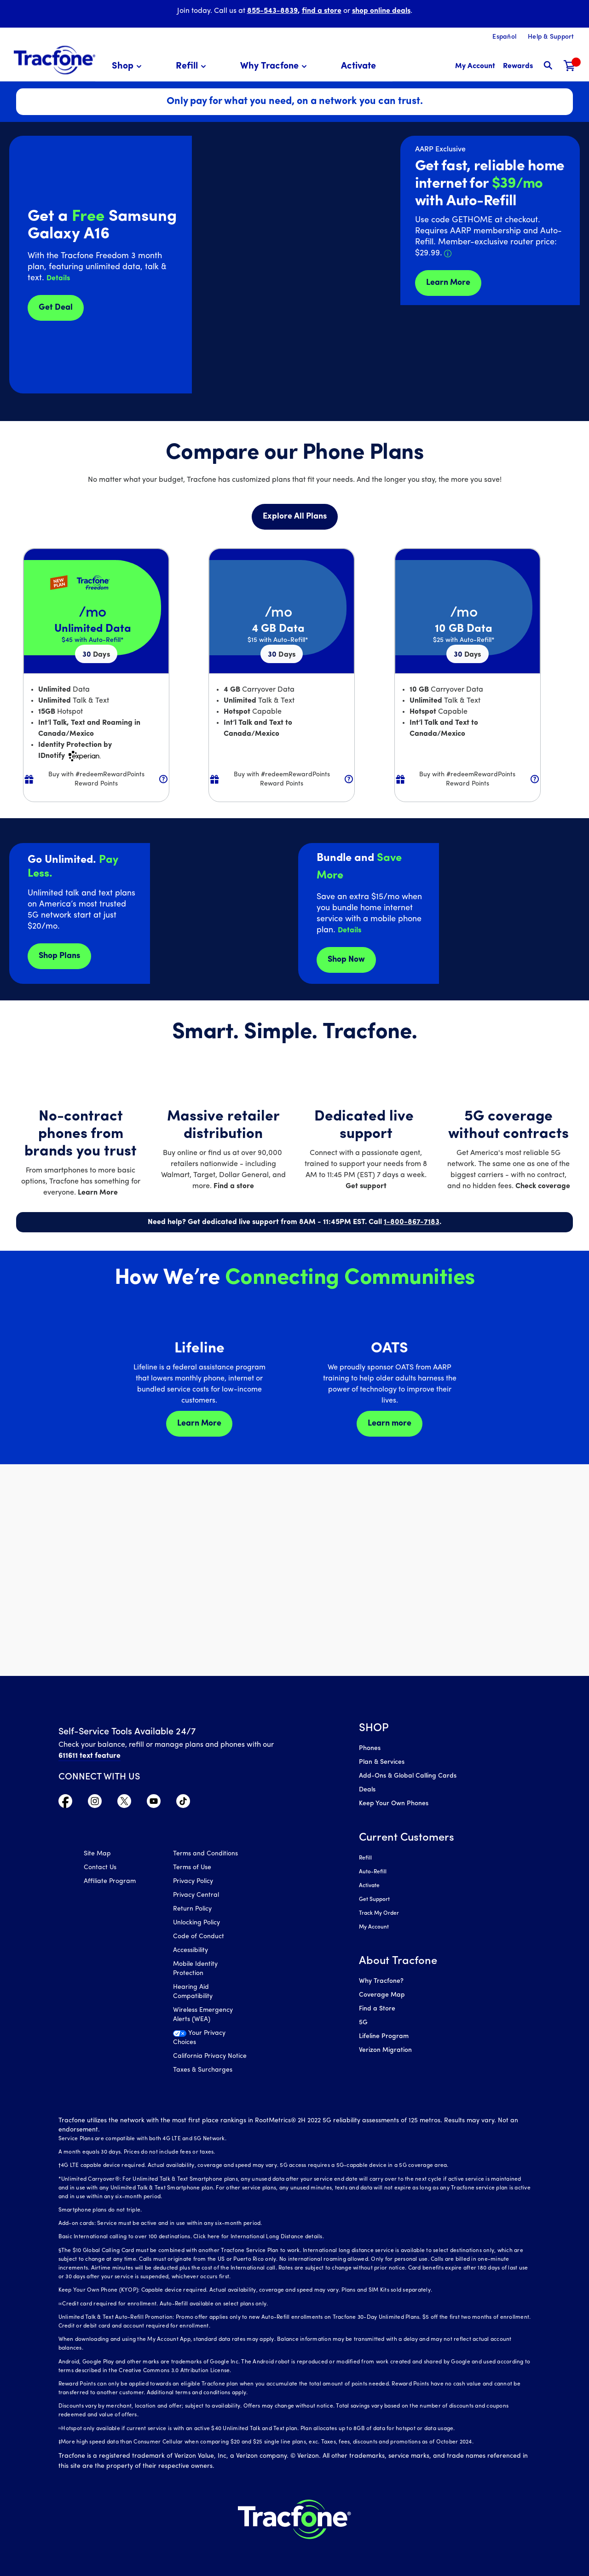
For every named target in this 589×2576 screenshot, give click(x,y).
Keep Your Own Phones (393, 1803)
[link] (358, 66)
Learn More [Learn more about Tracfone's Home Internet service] (448, 282)
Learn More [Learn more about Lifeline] (199, 1423)
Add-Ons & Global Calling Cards (407, 1776)
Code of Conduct (198, 1936)
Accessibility (190, 1950)
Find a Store (377, 2008)
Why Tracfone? (381, 1981)
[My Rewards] (518, 66)
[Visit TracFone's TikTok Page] (183, 1803)
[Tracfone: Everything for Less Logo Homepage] (54, 60)
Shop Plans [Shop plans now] (59, 956)
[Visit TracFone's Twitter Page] (124, 1803)
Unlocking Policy (196, 1922)
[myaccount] (475, 66)
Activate (369, 1886)
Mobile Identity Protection (195, 1969)
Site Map (97, 1853)
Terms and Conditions (205, 1853)
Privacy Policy (193, 1881)
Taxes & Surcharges (202, 2070)
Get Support (374, 1899)
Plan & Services (381, 1762)
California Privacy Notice (210, 2056)
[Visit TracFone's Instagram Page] (95, 1803)
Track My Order (379, 1913)
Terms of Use (192, 1867)
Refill (365, 1858)
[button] (128, 66)
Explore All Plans (295, 516)
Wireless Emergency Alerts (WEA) (203, 2015)
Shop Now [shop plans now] (346, 959)
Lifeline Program (384, 2036)
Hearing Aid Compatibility (193, 1992)
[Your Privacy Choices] (210, 2040)
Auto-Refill (373, 1872)
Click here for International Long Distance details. (258, 2237)
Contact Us (100, 1867)
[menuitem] (128, 66)
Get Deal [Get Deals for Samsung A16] (56, 307)
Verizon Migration (385, 2050)
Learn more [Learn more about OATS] (389, 1423)
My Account (374, 1927)
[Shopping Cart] (570, 66)
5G (363, 2022)
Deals (367, 1789)
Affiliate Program (110, 1881)
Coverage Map (381, 1995)
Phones (370, 1748)
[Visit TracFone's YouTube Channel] (154, 1803)
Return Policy (192, 1909)
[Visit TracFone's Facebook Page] (65, 1803)
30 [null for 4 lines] (96, 654)
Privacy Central (196, 1895)
